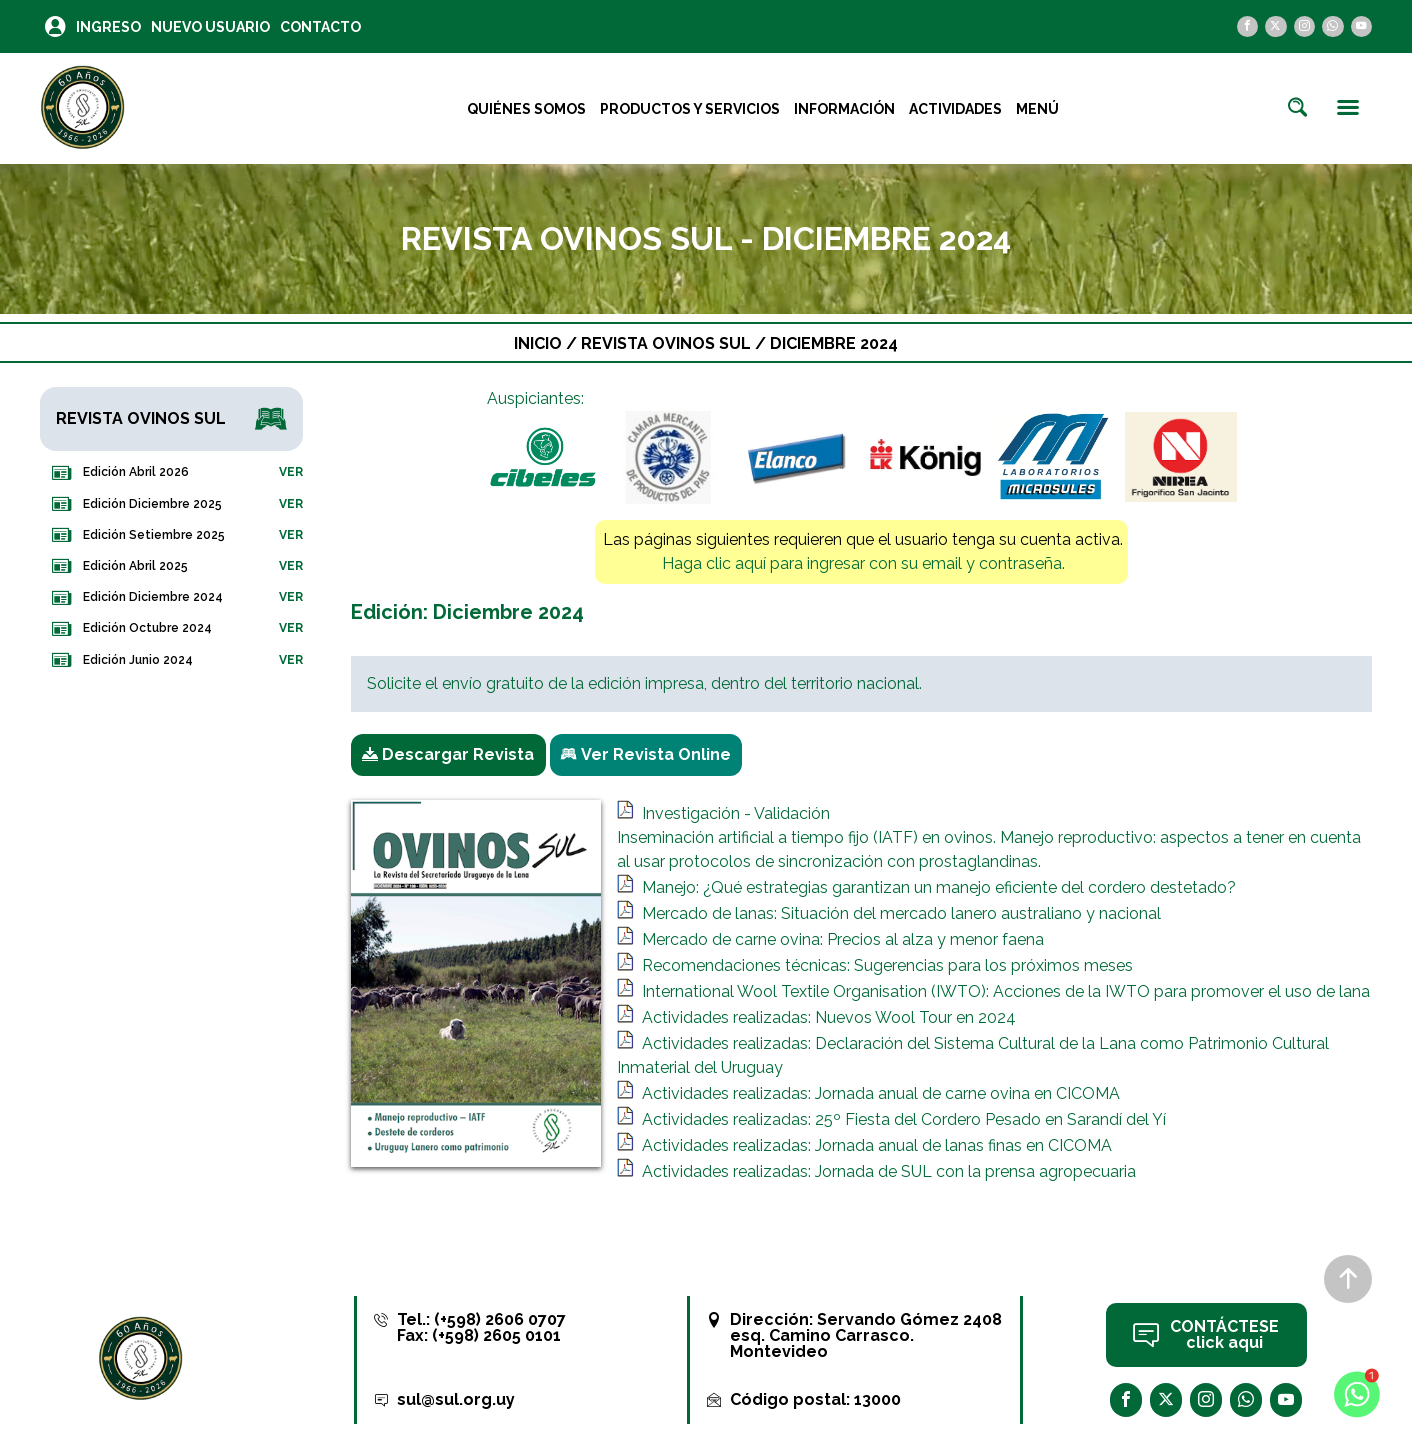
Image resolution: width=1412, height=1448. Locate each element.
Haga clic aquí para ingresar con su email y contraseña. (863, 563)
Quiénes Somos (526, 109)
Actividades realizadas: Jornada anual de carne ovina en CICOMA (881, 1093)
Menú (1037, 109)
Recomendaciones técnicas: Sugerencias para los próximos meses (887, 965)
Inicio (538, 343)
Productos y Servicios (690, 109)
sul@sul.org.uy (456, 1399)
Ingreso (108, 27)
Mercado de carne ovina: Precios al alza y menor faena (843, 939)
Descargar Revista (448, 755)
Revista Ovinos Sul (668, 343)
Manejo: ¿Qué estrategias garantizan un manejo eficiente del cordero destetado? (939, 887)
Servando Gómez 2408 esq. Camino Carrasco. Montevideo (866, 1335)
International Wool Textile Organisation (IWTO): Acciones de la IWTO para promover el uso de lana (1006, 991)
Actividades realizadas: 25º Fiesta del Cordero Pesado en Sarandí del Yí (904, 1119)
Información (844, 109)
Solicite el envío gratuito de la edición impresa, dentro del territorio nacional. (644, 683)
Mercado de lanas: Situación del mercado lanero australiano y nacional (901, 913)
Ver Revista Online (646, 755)
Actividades (955, 109)
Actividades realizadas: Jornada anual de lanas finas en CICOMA (877, 1145)
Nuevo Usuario (210, 27)
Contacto (320, 27)
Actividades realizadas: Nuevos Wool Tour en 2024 (829, 1017)
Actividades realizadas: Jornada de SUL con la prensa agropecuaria (889, 1171)
